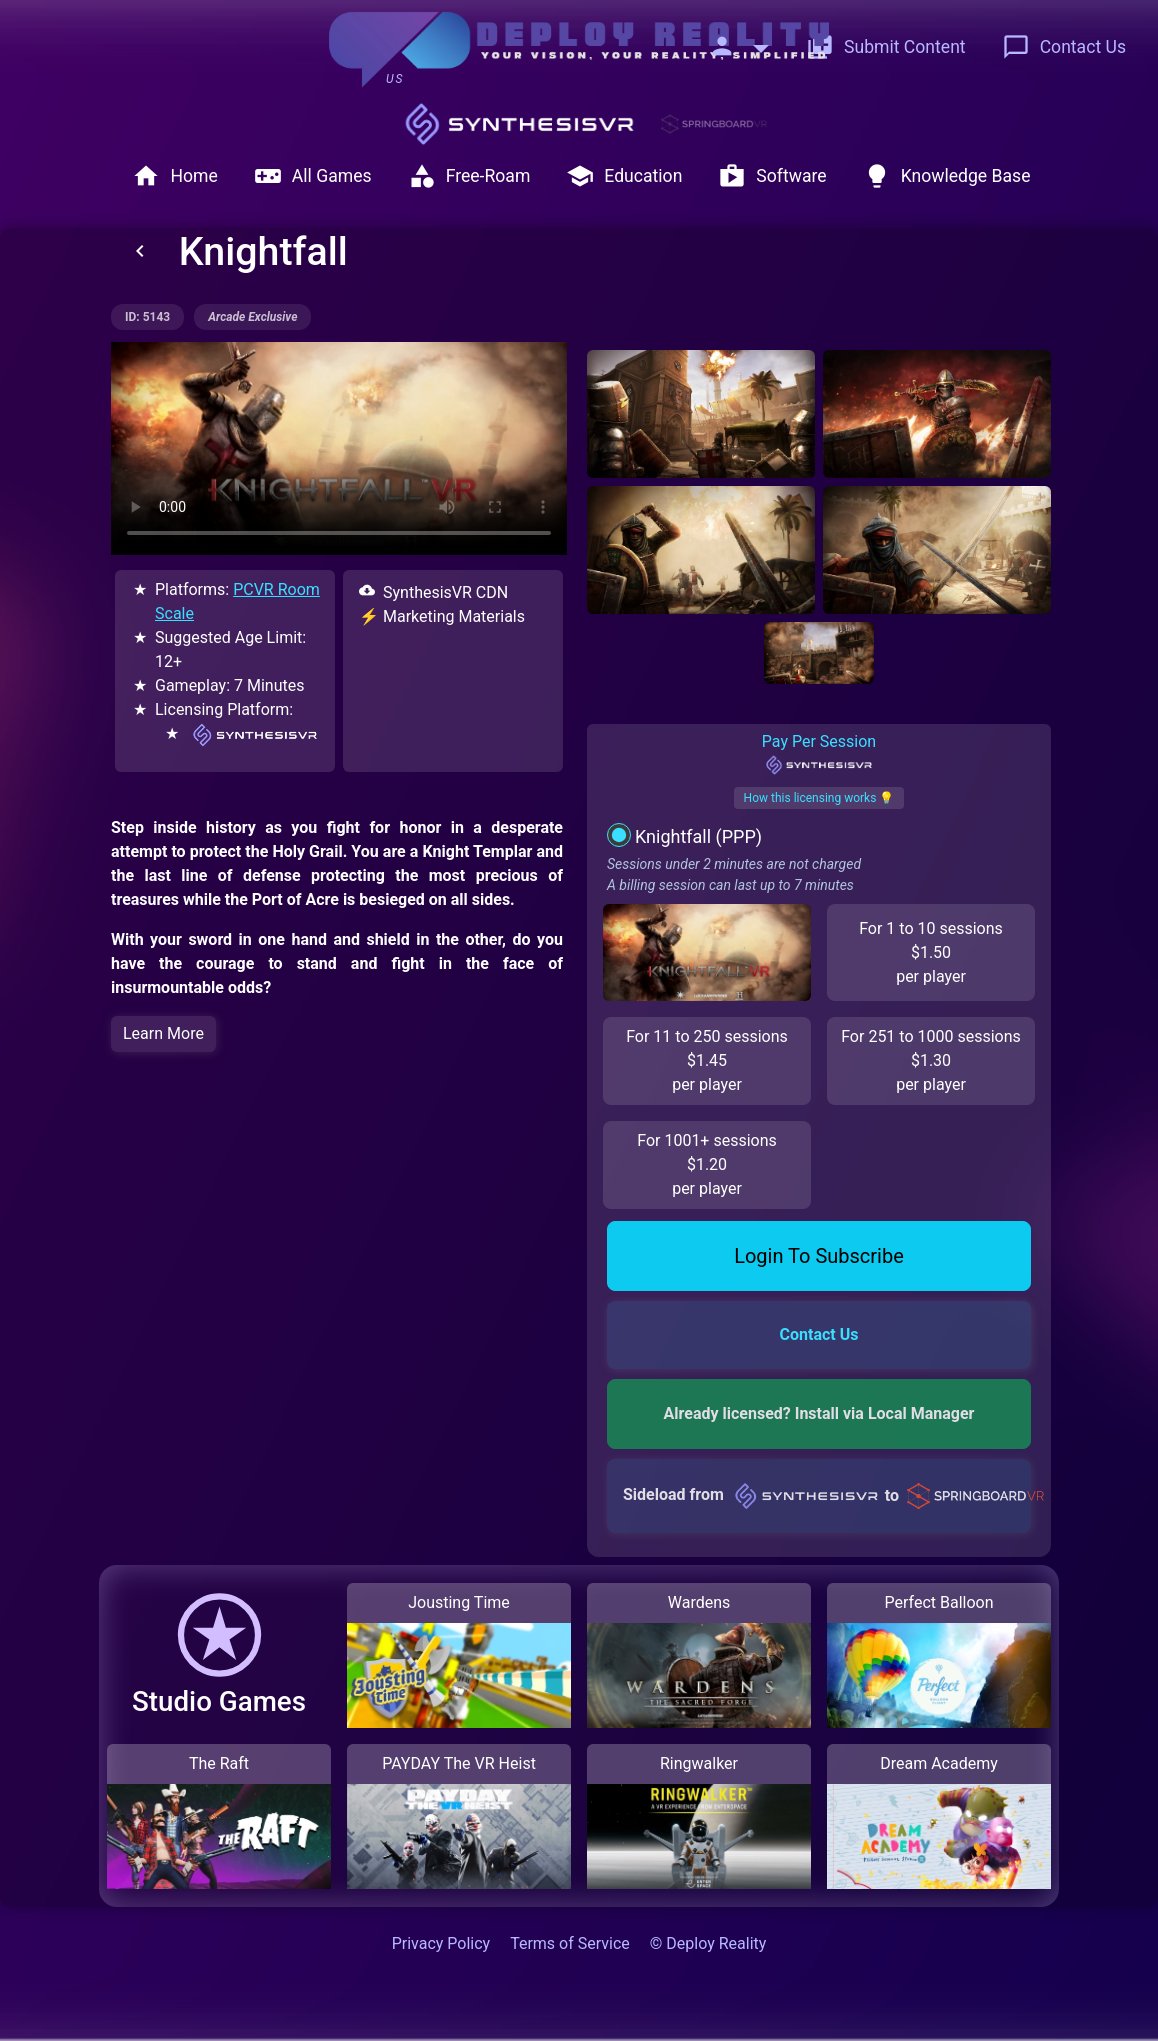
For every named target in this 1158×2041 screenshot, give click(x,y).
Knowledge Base (947, 176)
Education (624, 176)
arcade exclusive (252, 317)
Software (772, 176)
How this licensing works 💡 (819, 798)
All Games (313, 176)
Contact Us (1064, 47)
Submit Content (886, 47)
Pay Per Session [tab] (818, 754)
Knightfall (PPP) (698, 836)
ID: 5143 (147, 317)
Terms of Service (570, 1943)
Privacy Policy (441, 1943)
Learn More (163, 1033)
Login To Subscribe (819, 1256)
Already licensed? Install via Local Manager (819, 1413)
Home (174, 176)
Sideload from (827, 1495)
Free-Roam (469, 176)
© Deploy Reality (708, 1943)
